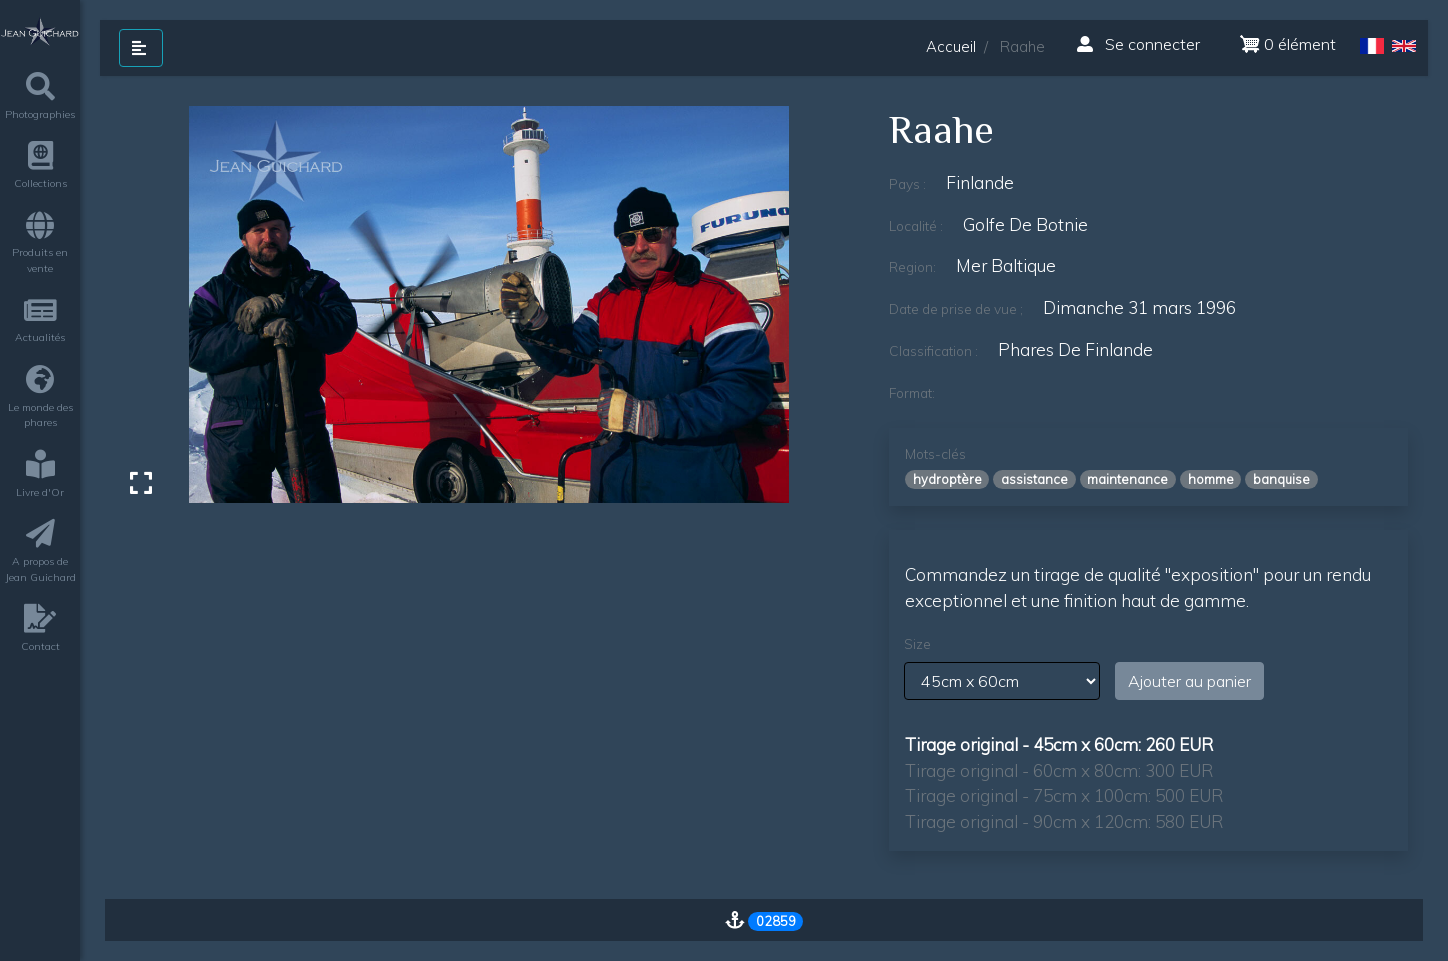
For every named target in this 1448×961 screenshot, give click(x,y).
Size (917, 644)
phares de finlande (1075, 349)
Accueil (951, 46)
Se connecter (1138, 44)
